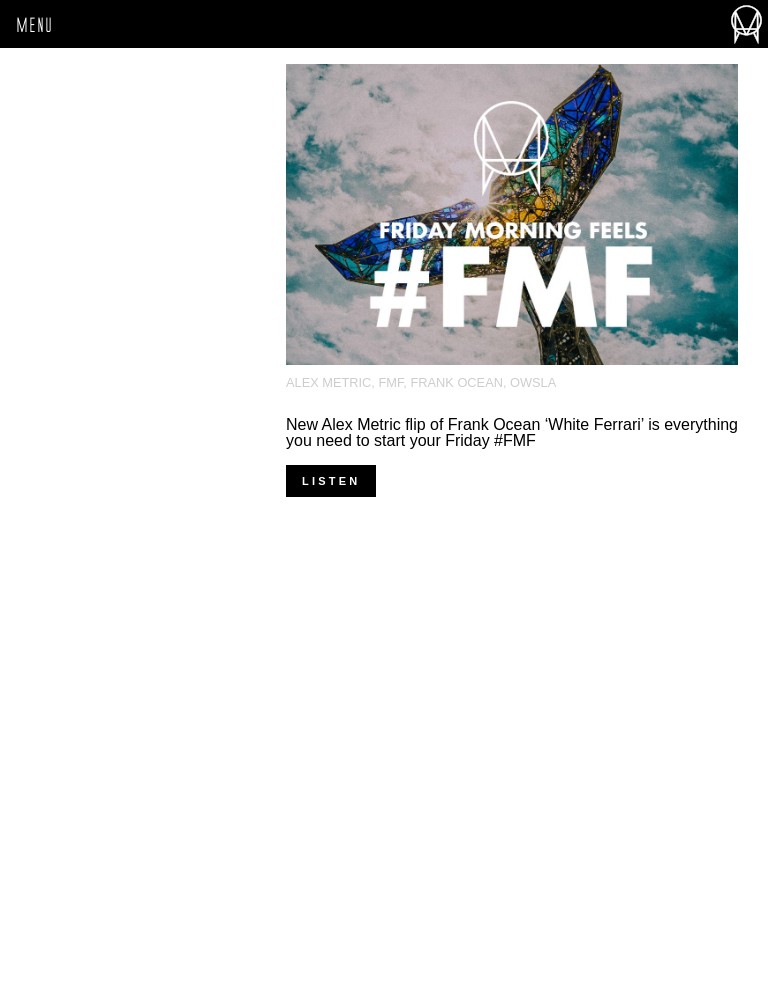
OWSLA (533, 382)
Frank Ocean (456, 382)
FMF (390, 382)
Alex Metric (328, 382)
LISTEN (331, 481)
